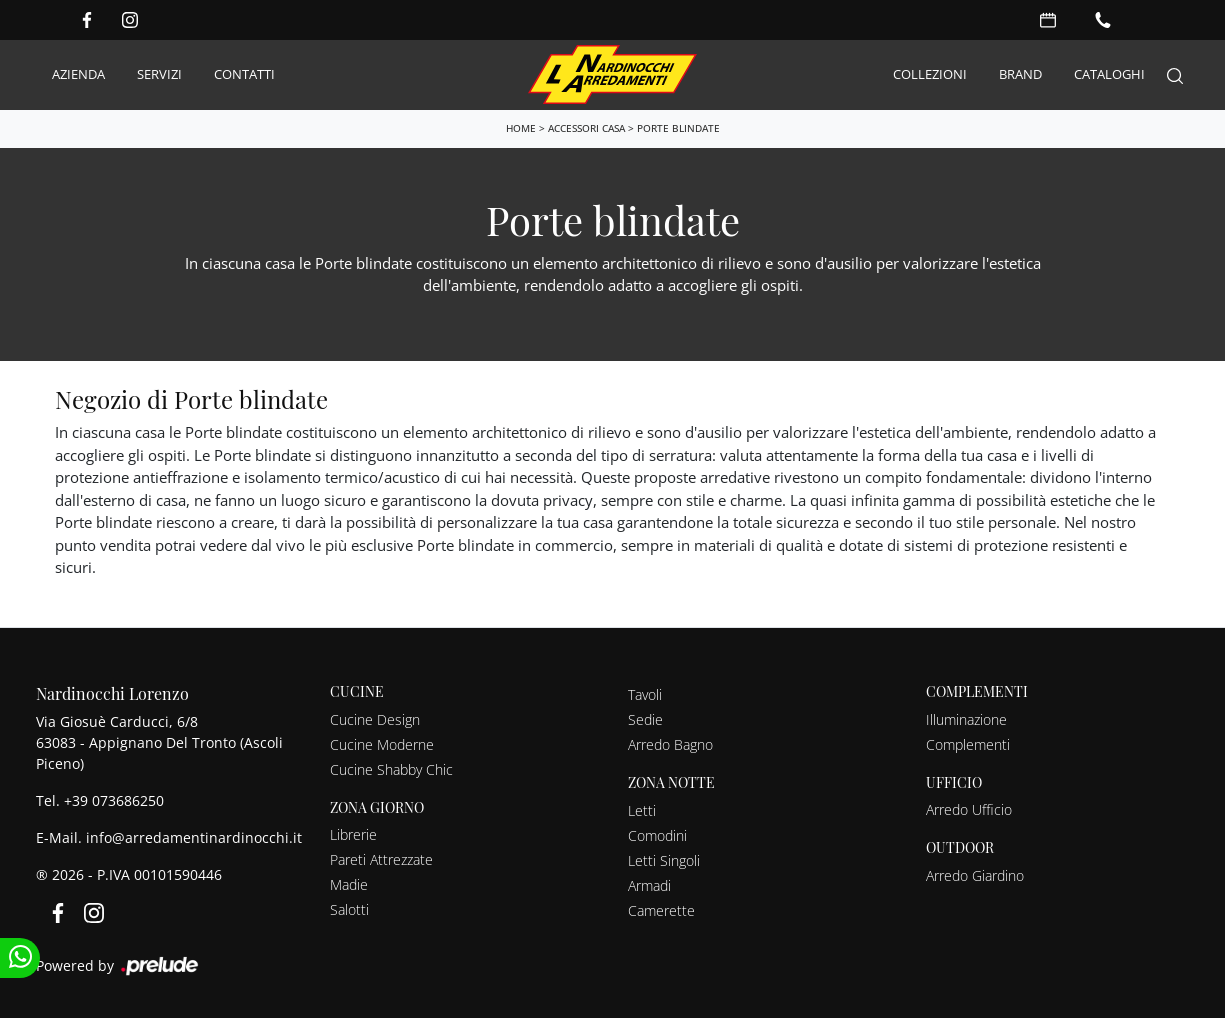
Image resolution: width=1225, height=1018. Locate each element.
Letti (642, 810)
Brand (1020, 74)
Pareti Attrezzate (381, 859)
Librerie (353, 834)
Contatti (244, 74)
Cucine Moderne (382, 744)
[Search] (1175, 75)
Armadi (649, 885)
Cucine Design (375, 719)
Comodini (657, 835)
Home (521, 128)
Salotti (349, 909)
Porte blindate (678, 128)
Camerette (661, 910)
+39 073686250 (114, 800)
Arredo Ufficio (969, 809)
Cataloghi (1109, 74)
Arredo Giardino (975, 875)
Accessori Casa (586, 128)
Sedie (645, 719)
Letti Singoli (664, 860)
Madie (349, 884)
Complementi (968, 744)
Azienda (78, 74)
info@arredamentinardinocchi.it (194, 837)
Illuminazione (966, 719)
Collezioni (930, 74)
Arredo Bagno (670, 744)
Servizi (159, 74)
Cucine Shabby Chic (391, 769)
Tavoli (645, 694)
